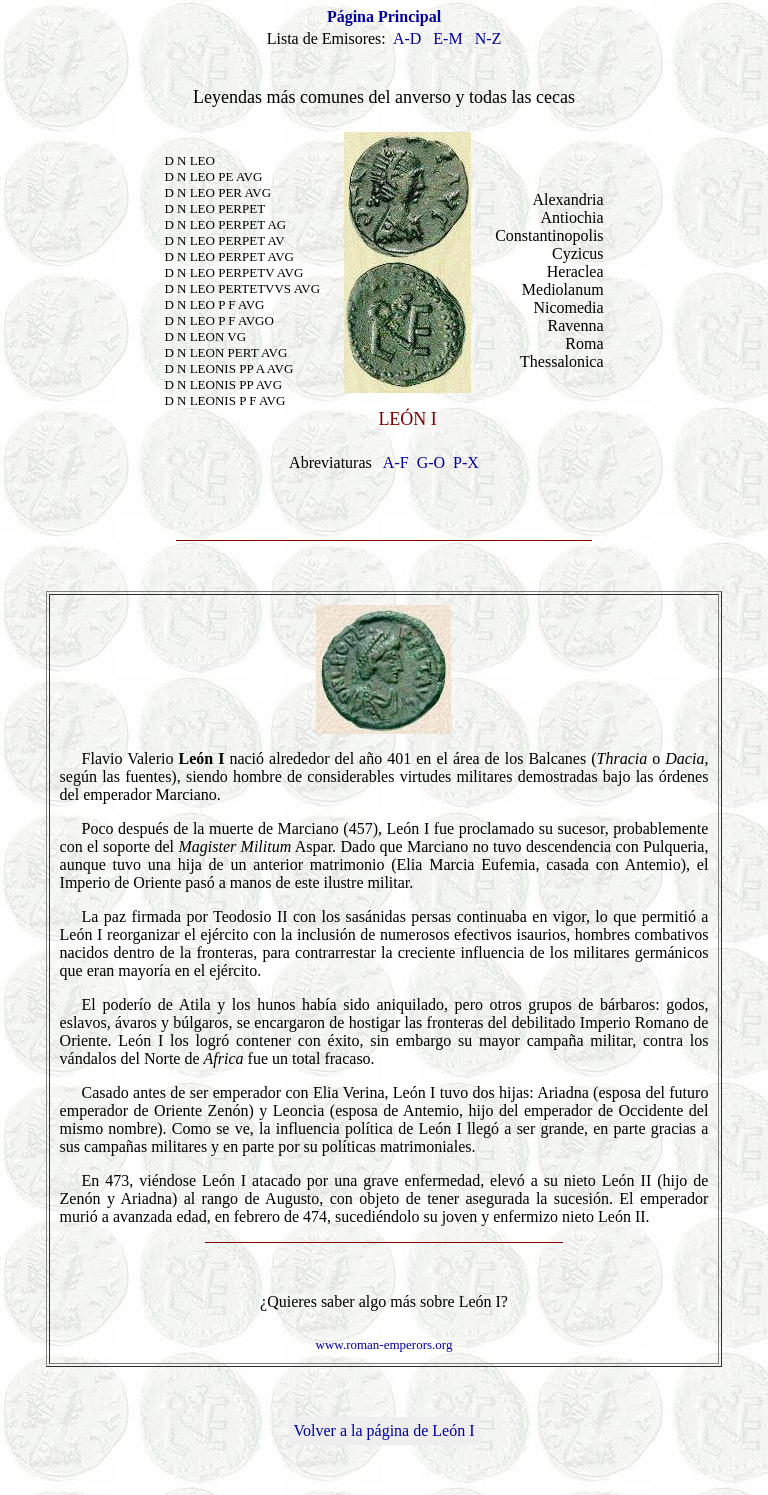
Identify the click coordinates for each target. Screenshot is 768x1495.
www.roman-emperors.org (384, 1344)
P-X (466, 462)
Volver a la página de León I (384, 1430)
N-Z (488, 38)
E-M (447, 38)
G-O (431, 462)
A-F (396, 462)
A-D (407, 38)
